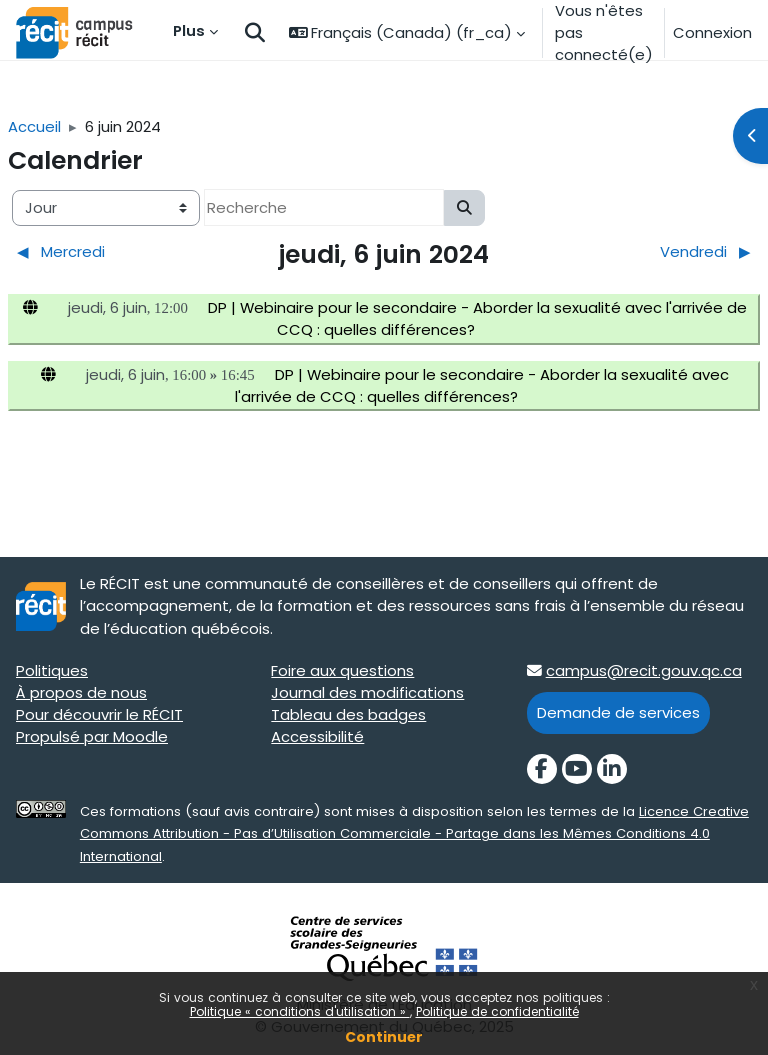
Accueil (34, 126)
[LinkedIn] (612, 769)
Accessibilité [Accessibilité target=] (317, 736)
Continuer (384, 1037)
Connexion (712, 32)
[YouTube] (577, 769)
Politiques (52, 670)
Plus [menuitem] (189, 30)
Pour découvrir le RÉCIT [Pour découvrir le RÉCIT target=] (99, 714)
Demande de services (618, 712)
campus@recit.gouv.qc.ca (644, 670)
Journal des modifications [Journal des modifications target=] (367, 692)
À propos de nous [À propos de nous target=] (81, 692)
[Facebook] (542, 769)
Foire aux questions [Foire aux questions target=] (342, 670)
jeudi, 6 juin (107, 307)
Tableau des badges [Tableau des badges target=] (348, 714)
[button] (255, 33)
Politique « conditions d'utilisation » (300, 1011)
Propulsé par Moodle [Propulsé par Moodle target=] (92, 736)
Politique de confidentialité (497, 1011)
